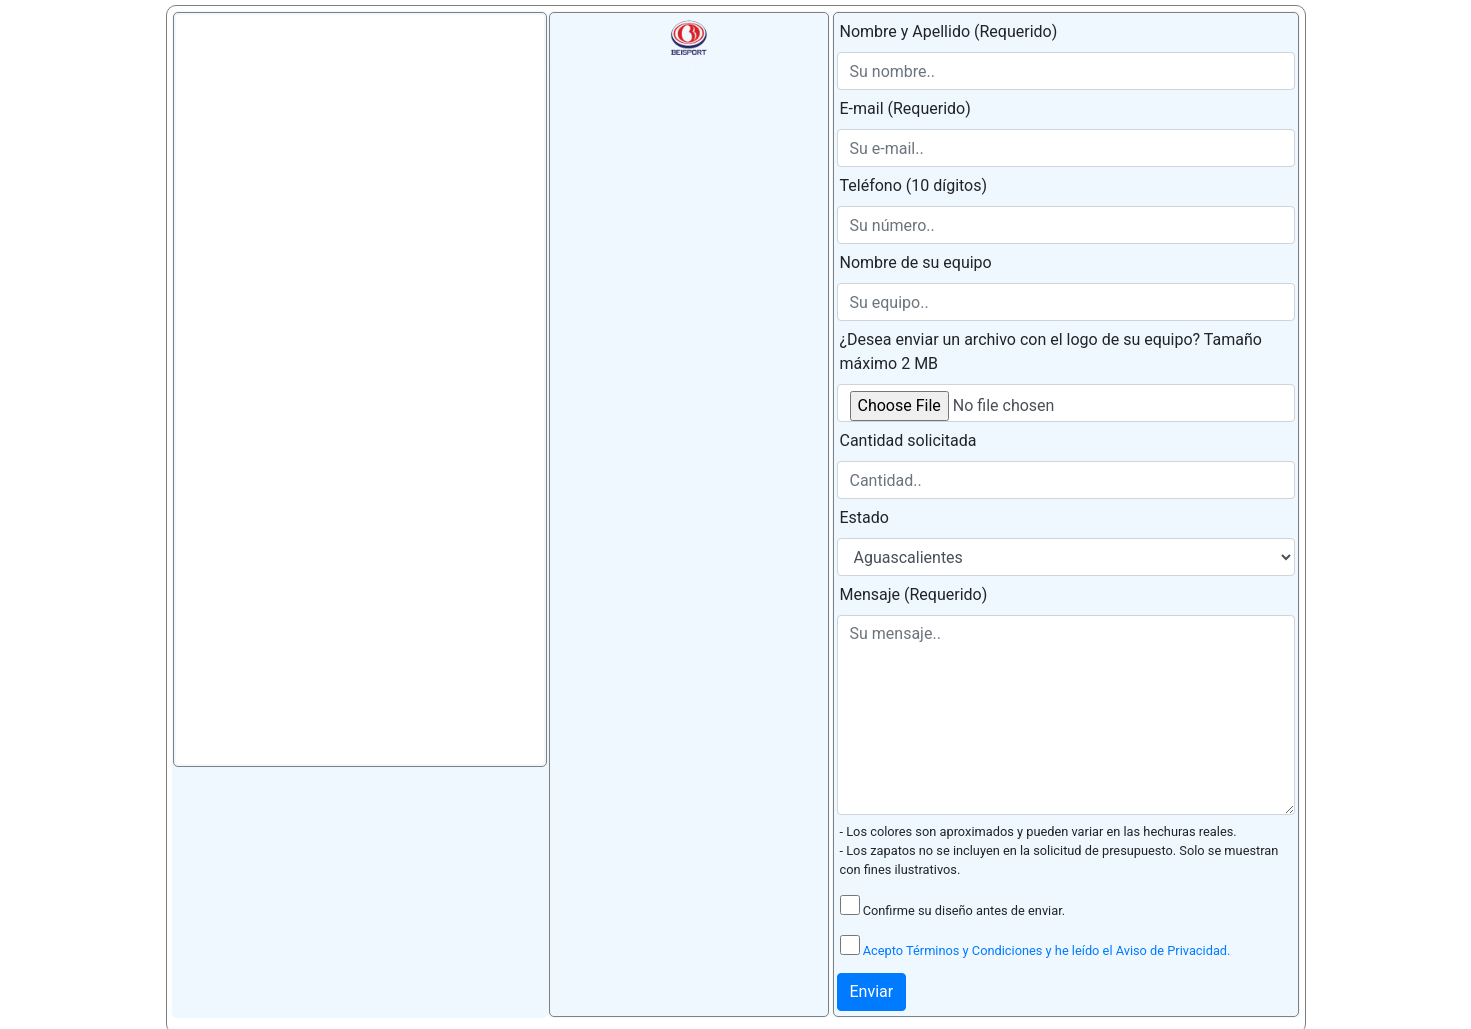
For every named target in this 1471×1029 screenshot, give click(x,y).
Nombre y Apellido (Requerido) (949, 31)
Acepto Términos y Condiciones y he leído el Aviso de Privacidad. (1047, 950)
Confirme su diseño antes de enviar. (953, 906)
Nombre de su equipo (916, 262)
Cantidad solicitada (908, 440)
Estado (864, 517)
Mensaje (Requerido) (914, 594)
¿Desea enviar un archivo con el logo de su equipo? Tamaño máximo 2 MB (1051, 351)
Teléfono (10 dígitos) (914, 185)
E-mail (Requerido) (905, 108)
